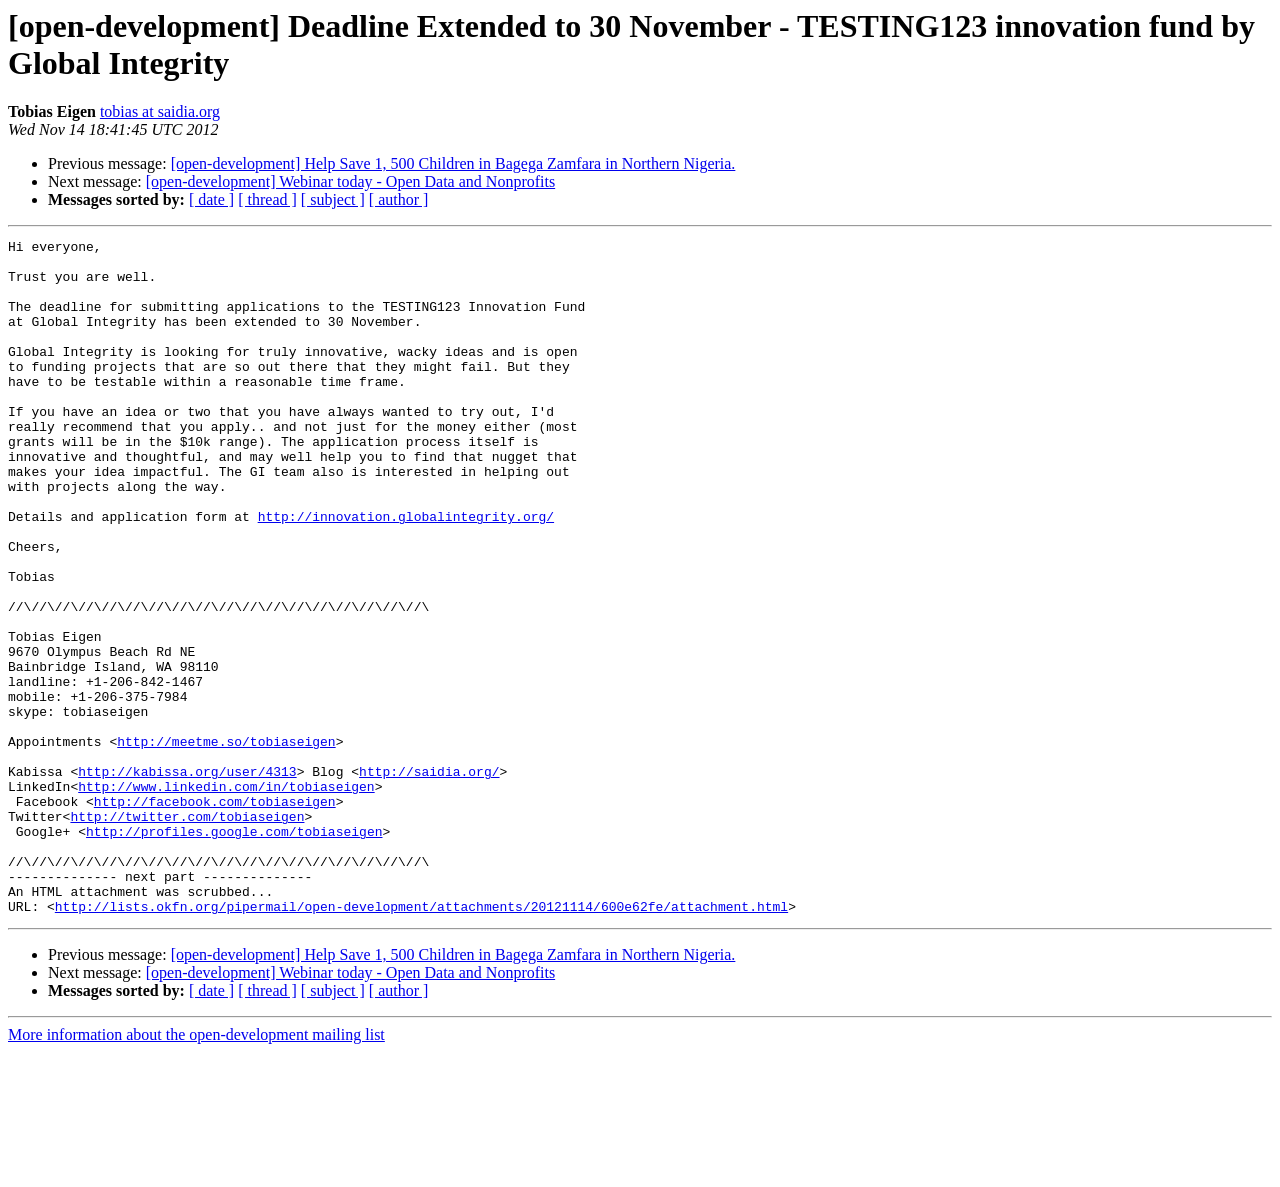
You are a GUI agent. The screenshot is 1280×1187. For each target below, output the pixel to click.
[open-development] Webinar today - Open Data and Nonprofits (350, 181)
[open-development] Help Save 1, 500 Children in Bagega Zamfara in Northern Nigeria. (453, 163)
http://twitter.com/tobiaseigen (187, 933)
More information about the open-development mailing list (196, 1169)
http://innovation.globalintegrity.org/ (406, 573)
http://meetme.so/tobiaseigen (226, 843)
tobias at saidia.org (160, 111)
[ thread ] (267, 199)
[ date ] (211, 199)
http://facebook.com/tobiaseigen (215, 915)
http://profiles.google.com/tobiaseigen (234, 951)
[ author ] (399, 199)
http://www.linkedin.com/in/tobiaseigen (226, 897)
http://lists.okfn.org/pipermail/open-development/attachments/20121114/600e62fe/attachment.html (421, 1041)
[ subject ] (333, 199)
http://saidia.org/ (429, 879)
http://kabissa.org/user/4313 (187, 879)
